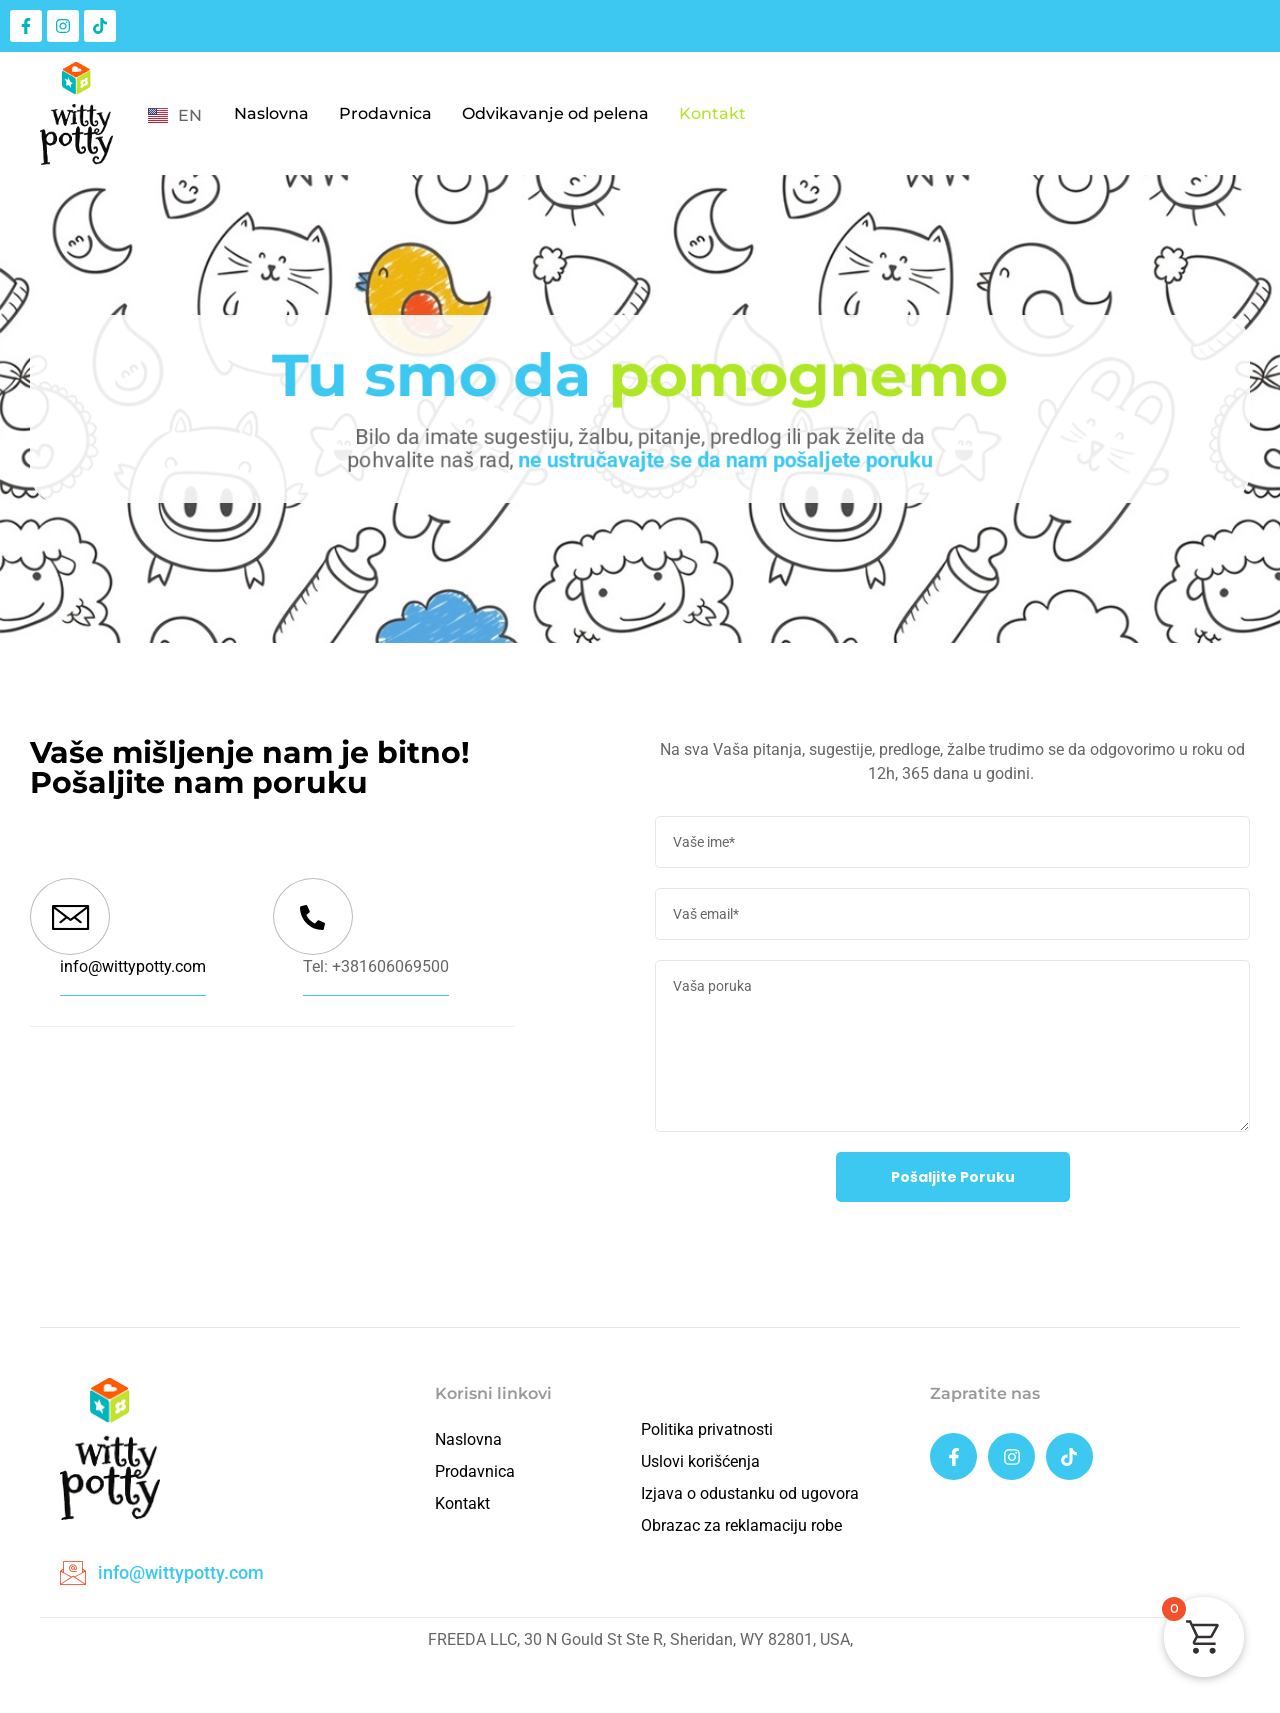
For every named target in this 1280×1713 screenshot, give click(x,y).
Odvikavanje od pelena (555, 113)
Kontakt (712, 113)
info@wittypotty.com (133, 966)
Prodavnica (385, 113)
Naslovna (271, 113)
